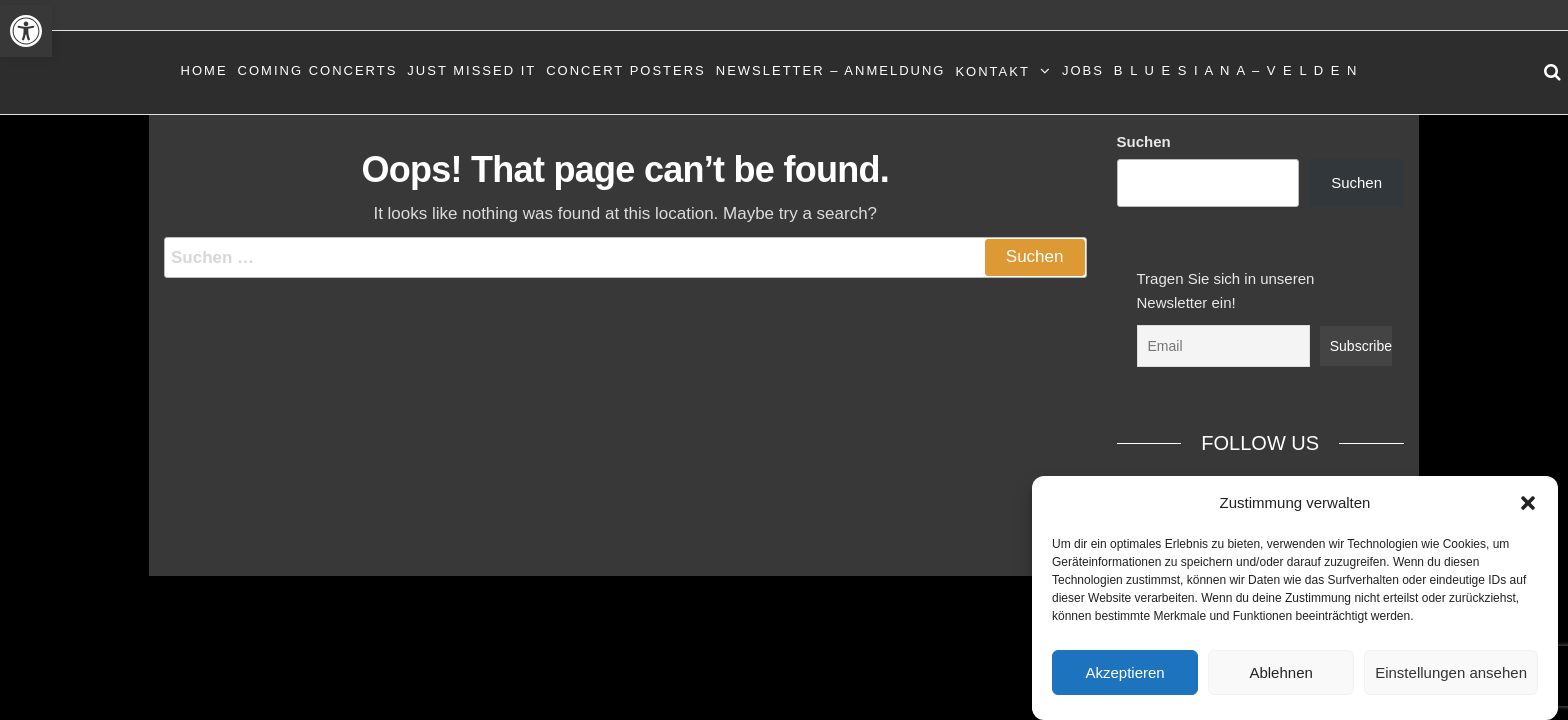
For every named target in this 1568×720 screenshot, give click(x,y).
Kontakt (992, 71)
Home (204, 70)
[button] (26, 31)
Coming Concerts (318, 70)
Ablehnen (1280, 672)
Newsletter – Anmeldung (831, 70)
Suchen (1144, 141)
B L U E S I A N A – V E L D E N (1236, 70)
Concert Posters (626, 70)
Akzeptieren (1124, 672)
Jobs (1083, 70)
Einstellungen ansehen (1451, 672)
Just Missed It (471, 70)
